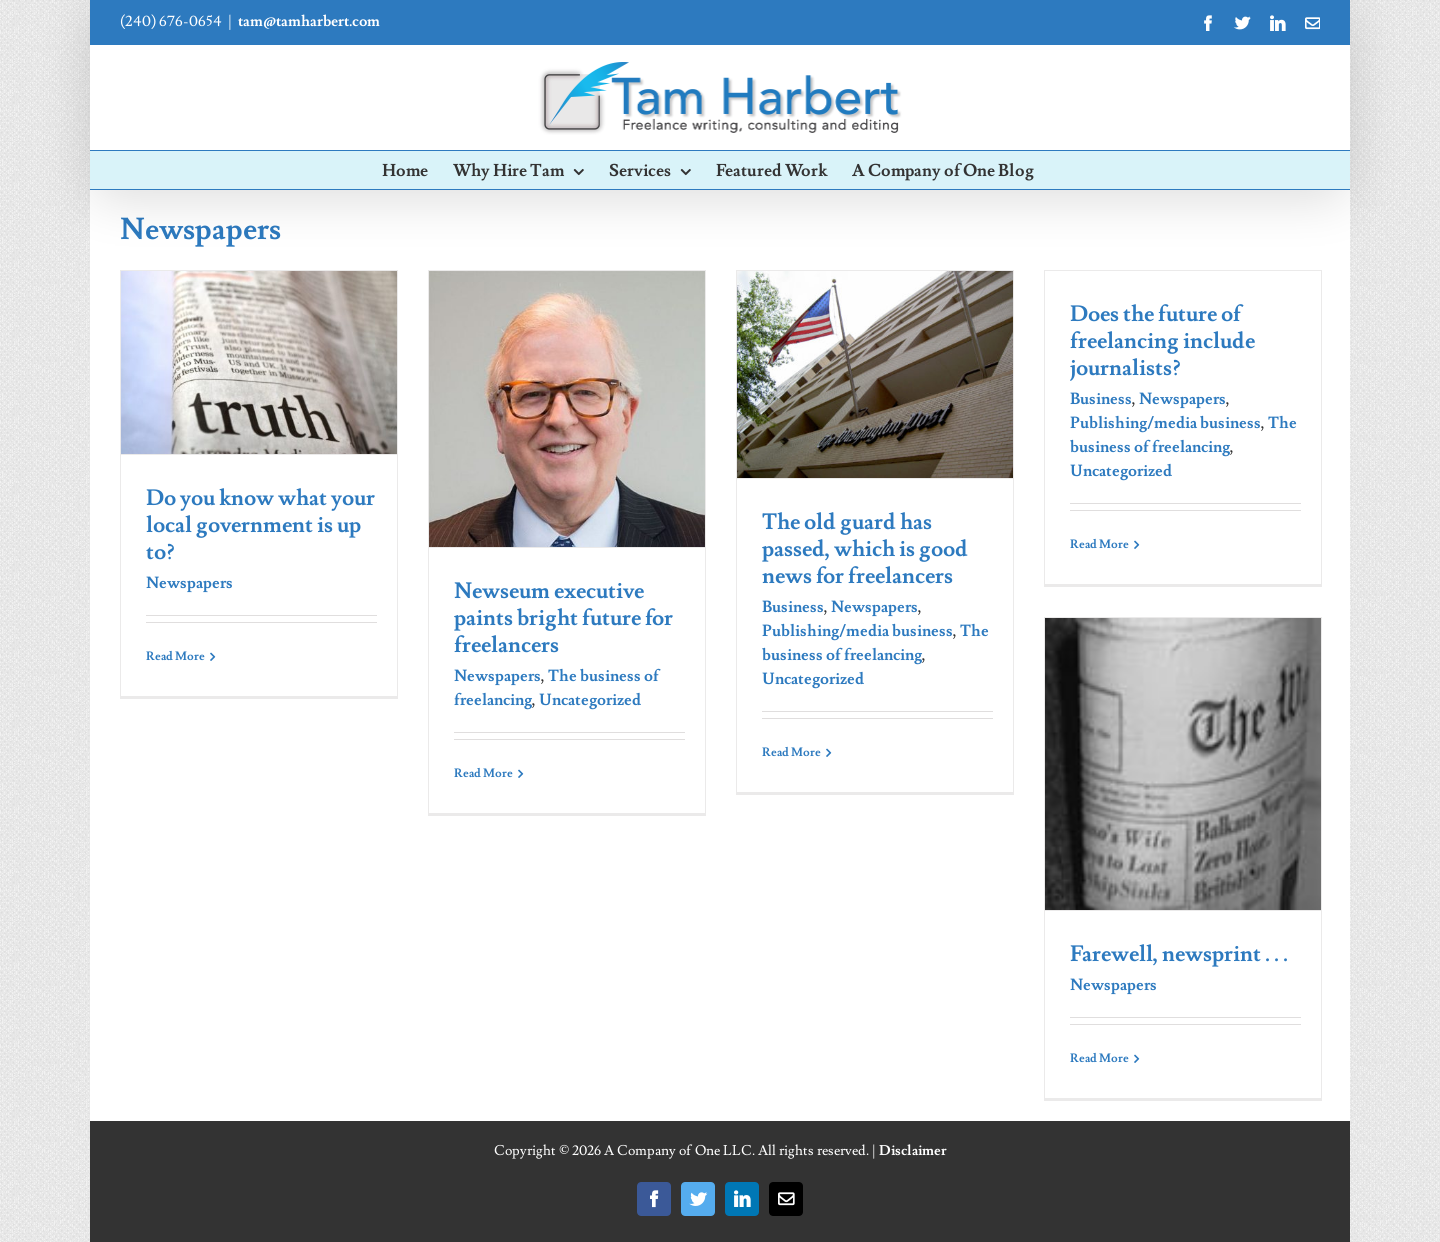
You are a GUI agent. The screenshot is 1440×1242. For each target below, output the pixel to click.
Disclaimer (913, 1151)
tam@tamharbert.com (309, 21)
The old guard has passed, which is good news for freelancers (865, 549)
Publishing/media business (857, 631)
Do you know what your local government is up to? (260, 525)
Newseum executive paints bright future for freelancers (563, 618)
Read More (175, 656)
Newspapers (189, 583)
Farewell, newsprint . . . (1179, 954)
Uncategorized (590, 700)
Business (793, 607)
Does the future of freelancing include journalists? (1162, 341)
